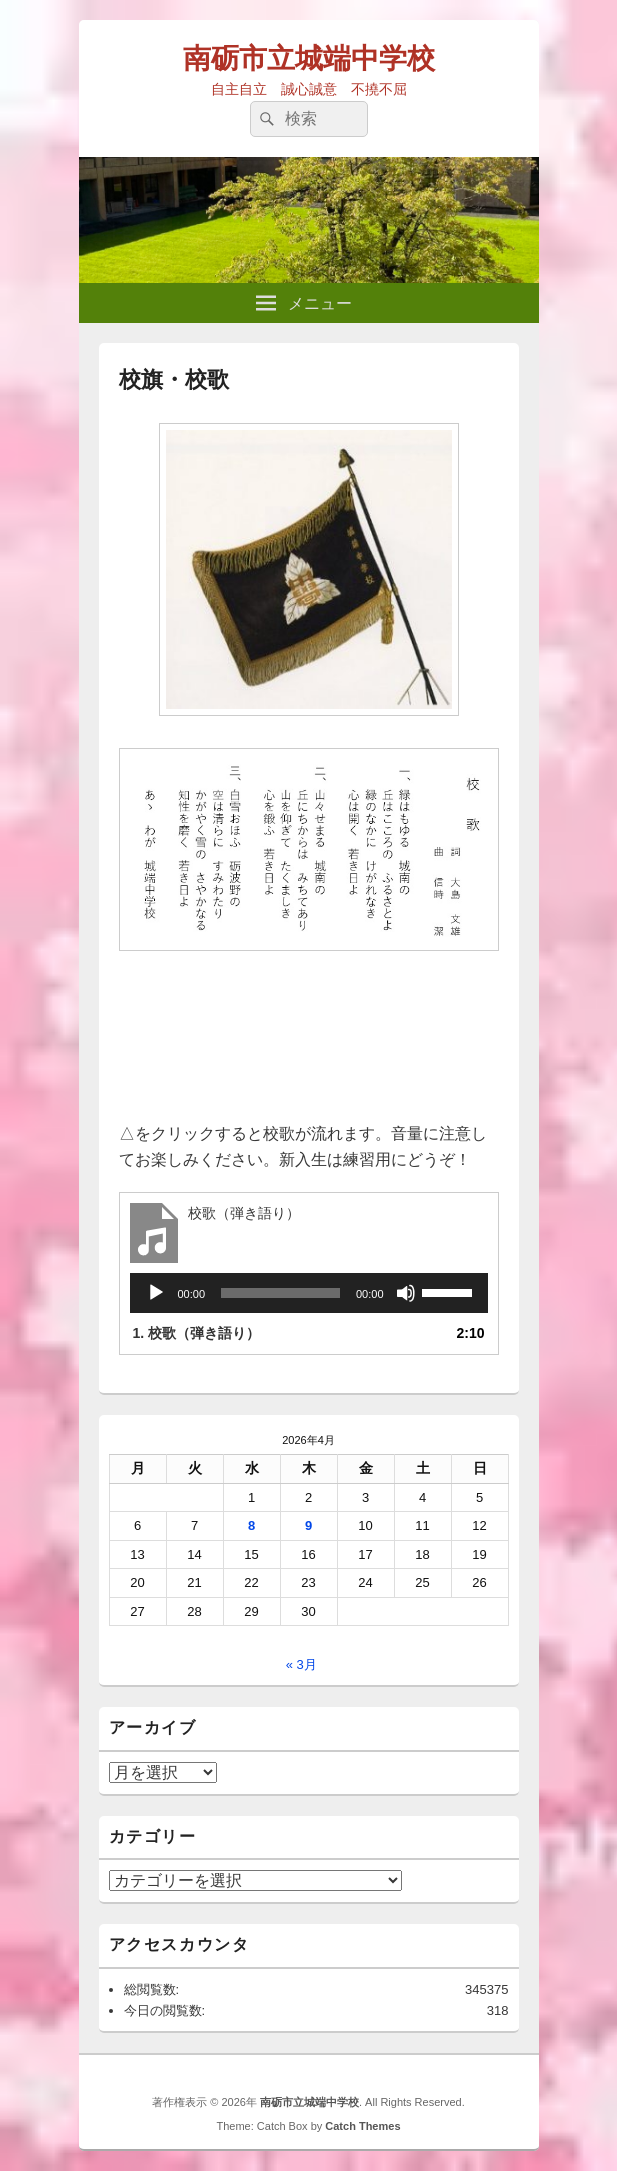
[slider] (280, 1293)
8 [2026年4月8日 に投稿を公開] (251, 1525)
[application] (309, 1293)
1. (197, 1333)
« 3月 (301, 1664)
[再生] (156, 1293)
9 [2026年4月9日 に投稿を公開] (308, 1525)
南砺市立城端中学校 (309, 58)
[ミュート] (406, 1293)
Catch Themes (362, 2126)
